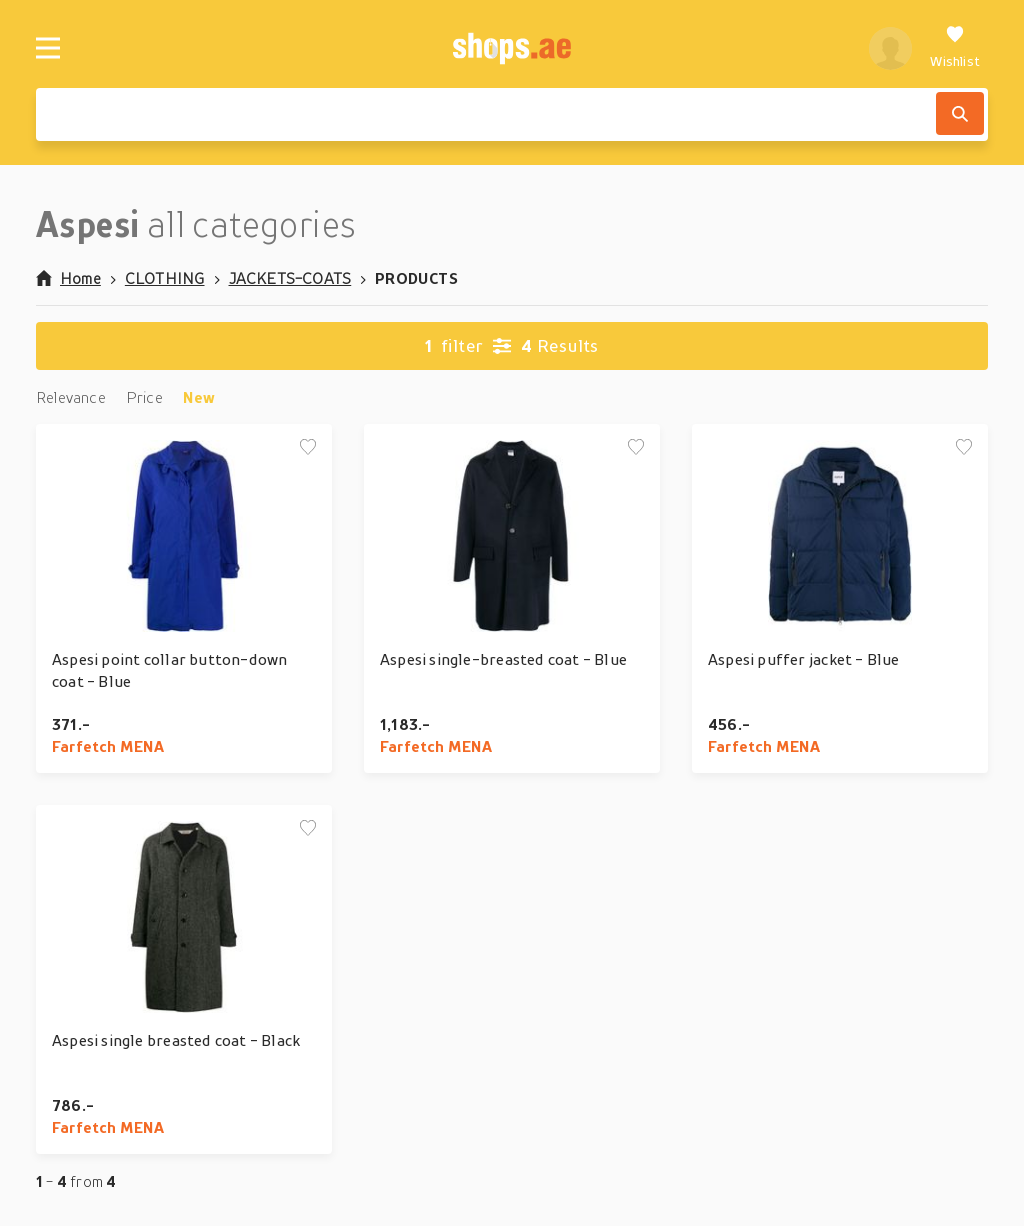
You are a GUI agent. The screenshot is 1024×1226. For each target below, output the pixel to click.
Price (144, 397)
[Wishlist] (955, 48)
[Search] (960, 113)
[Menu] (48, 48)
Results (511, 346)
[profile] (890, 48)
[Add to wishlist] (308, 448)
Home (68, 278)
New (199, 397)
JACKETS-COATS (290, 278)
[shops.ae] (512, 48)
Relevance (71, 397)
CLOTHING (165, 278)
